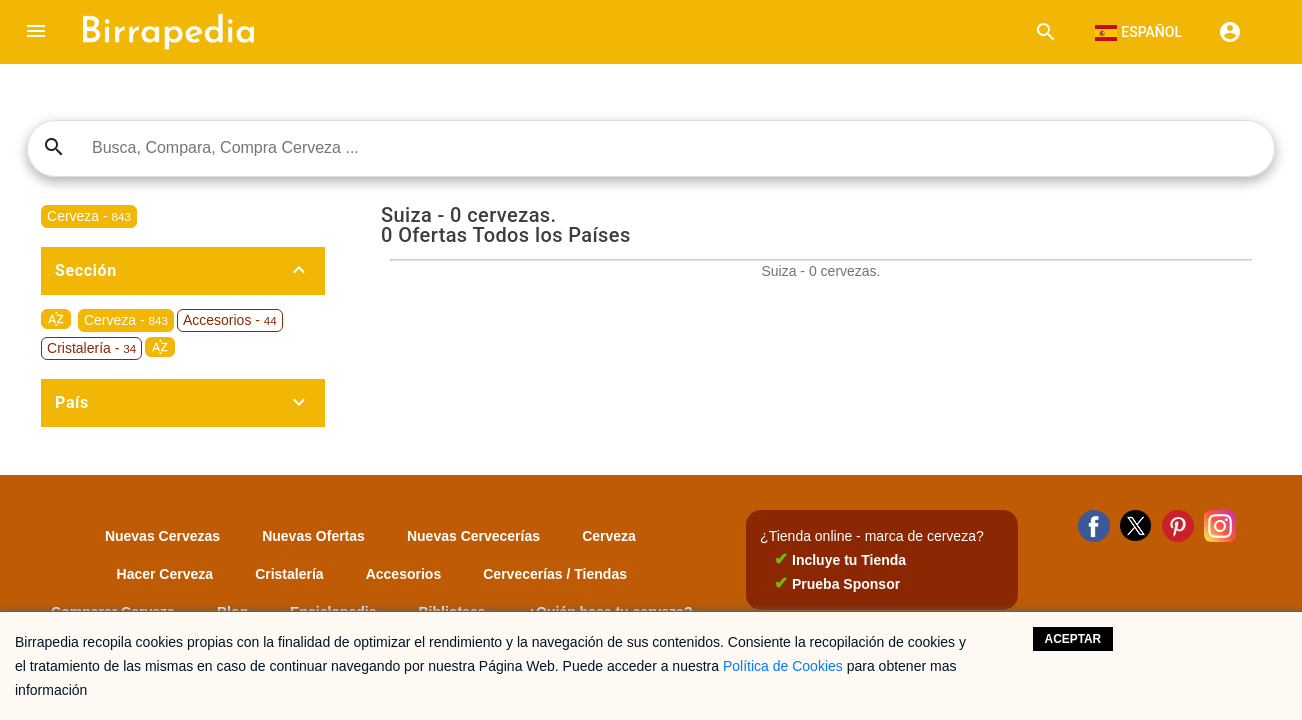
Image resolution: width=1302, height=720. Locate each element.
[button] (36, 32)
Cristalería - (91, 348)
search (54, 147)
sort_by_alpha (56, 319)
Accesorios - (230, 320)
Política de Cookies (783, 666)
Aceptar (1073, 639)
